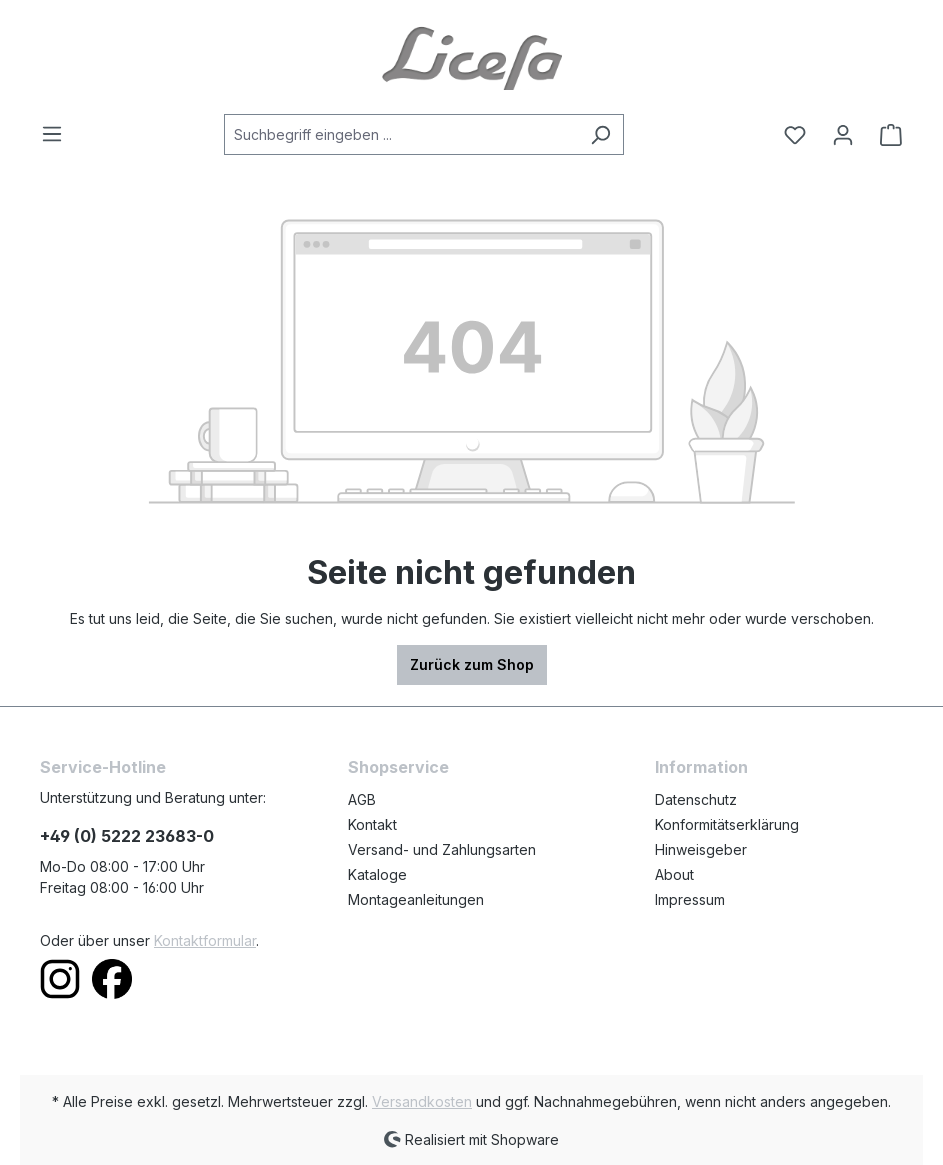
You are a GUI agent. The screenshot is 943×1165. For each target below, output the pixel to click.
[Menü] (58, 134)
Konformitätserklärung (727, 824)
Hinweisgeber (701, 849)
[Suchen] (600, 134)
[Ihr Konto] (843, 135)
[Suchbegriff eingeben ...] (401, 134)
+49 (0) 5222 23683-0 (127, 836)
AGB (362, 799)
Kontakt (372, 824)
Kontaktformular (205, 940)
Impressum (690, 899)
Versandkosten (422, 1101)
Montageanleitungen (416, 899)
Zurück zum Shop (472, 664)
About (674, 874)
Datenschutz (696, 799)
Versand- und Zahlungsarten (442, 849)
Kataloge (377, 874)
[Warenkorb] (885, 135)
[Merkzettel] (795, 135)
